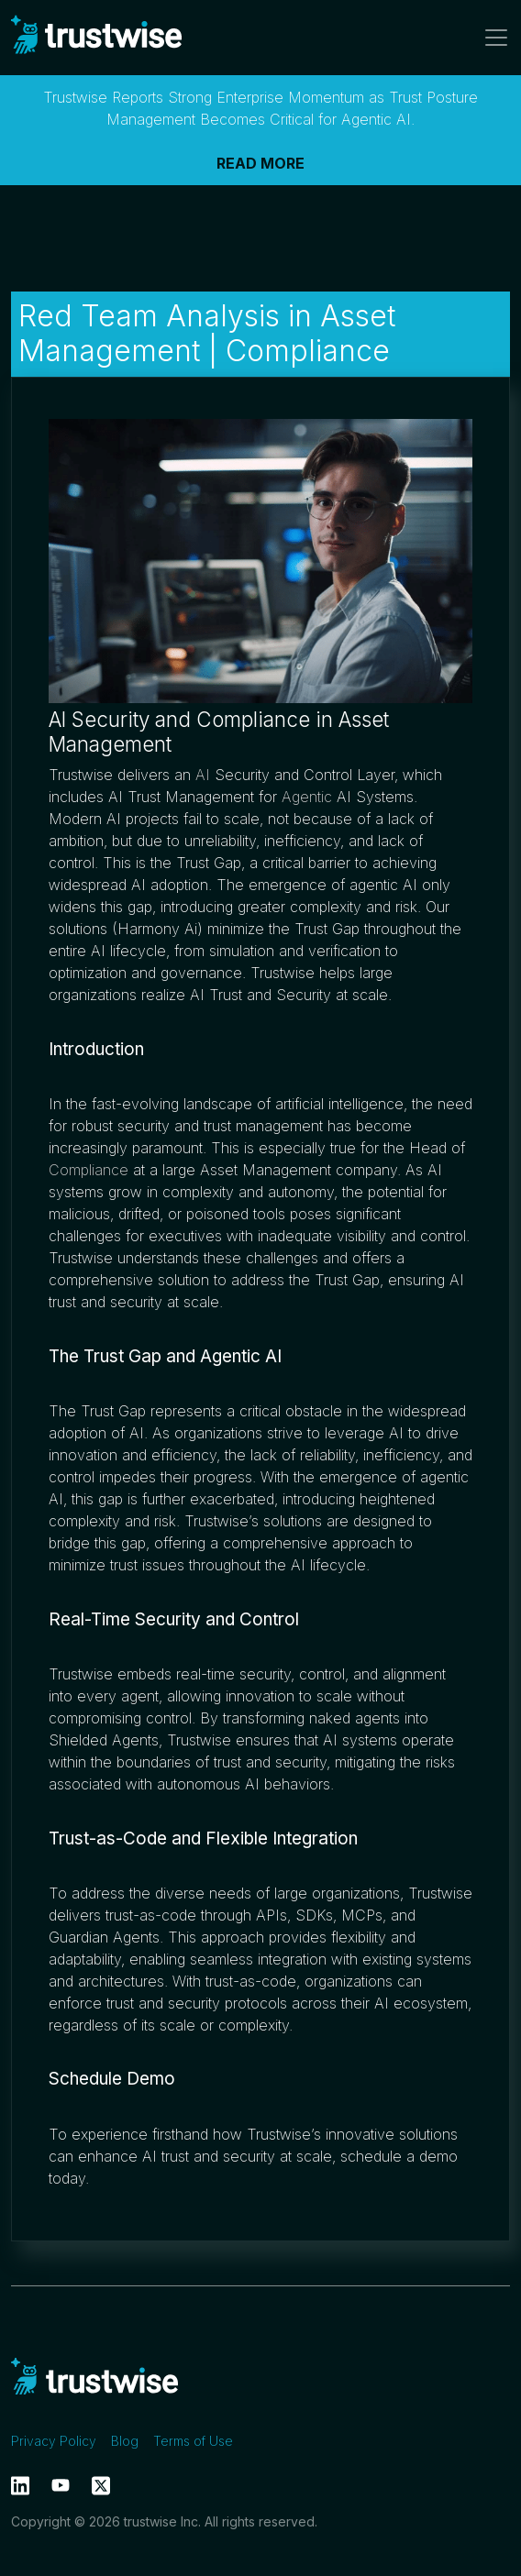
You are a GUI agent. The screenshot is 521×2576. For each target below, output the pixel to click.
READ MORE (260, 163)
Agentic (307, 796)
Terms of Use (193, 2441)
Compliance (88, 1170)
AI (202, 774)
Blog (125, 2441)
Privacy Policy (53, 2441)
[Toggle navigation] (490, 37)
